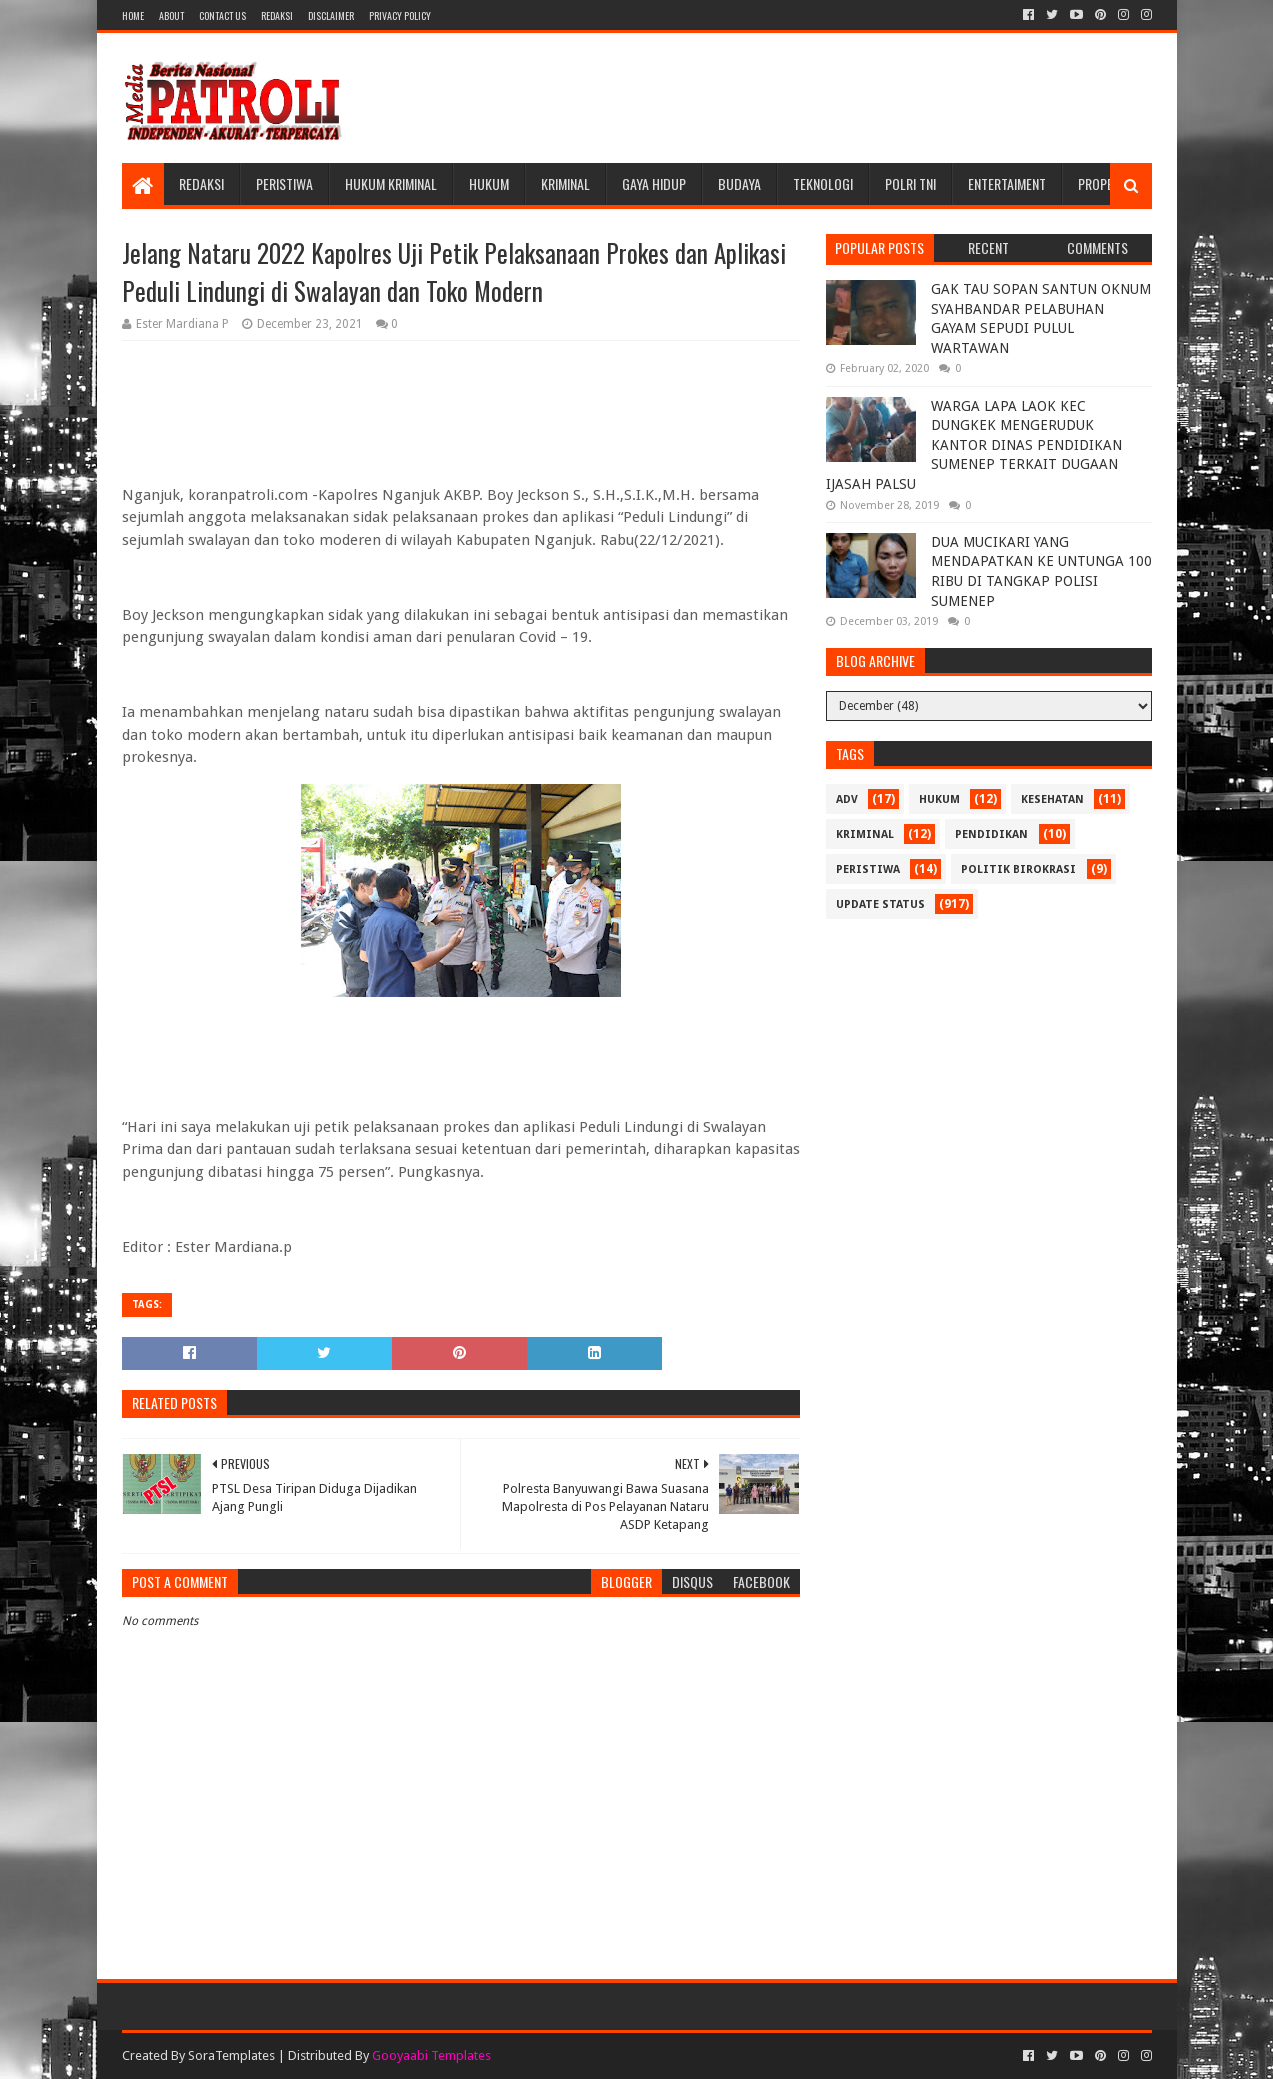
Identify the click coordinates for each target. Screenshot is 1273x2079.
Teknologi (823, 183)
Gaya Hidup (654, 183)
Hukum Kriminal (391, 183)
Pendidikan (991, 834)
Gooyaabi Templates (431, 2055)
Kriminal (565, 183)
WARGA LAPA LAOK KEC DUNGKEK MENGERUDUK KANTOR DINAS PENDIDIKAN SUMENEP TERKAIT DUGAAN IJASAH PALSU (974, 445)
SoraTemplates (231, 2055)
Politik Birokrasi (1018, 869)
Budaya (739, 183)
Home (133, 15)
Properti (1104, 183)
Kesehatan (1052, 799)
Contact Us (222, 15)
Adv (847, 799)
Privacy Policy (400, 15)
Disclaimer (331, 15)
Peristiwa (284, 183)
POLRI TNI (910, 183)
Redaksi (277, 15)
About (171, 15)
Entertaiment (1007, 183)
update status (880, 904)
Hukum (489, 183)
